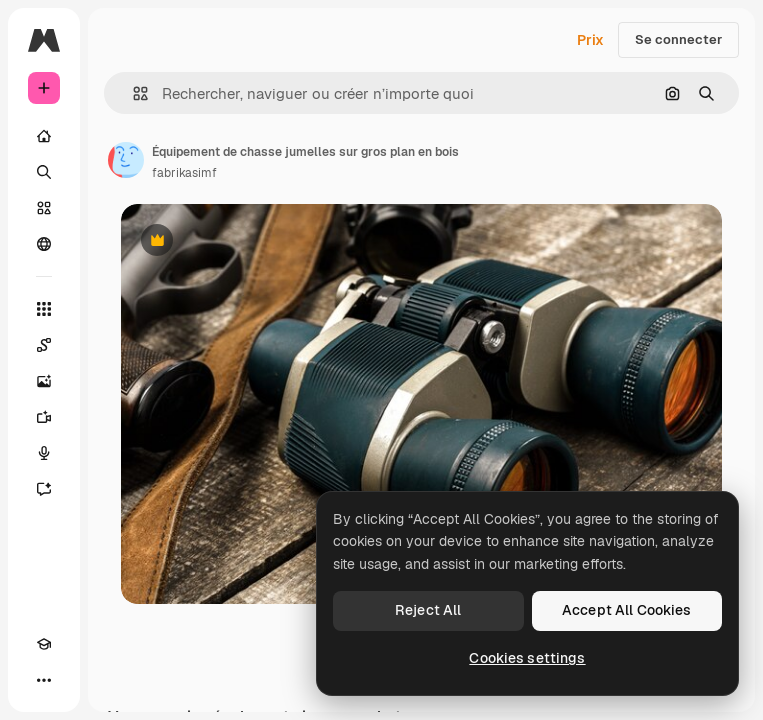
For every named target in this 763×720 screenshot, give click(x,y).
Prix (590, 40)
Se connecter (678, 39)
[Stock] (44, 208)
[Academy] (44, 644)
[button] (132, 93)
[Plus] (44, 680)
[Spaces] (44, 345)
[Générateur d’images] (44, 381)
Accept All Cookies (627, 610)
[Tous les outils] (44, 309)
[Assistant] (44, 489)
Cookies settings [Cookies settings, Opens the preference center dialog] (527, 658)
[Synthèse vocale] (44, 453)
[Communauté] (44, 244)
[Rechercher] (44, 172)
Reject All (428, 610)
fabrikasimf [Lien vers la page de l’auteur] (184, 173)
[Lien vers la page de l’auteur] (126, 160)
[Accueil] (44, 136)
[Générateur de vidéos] (44, 417)
